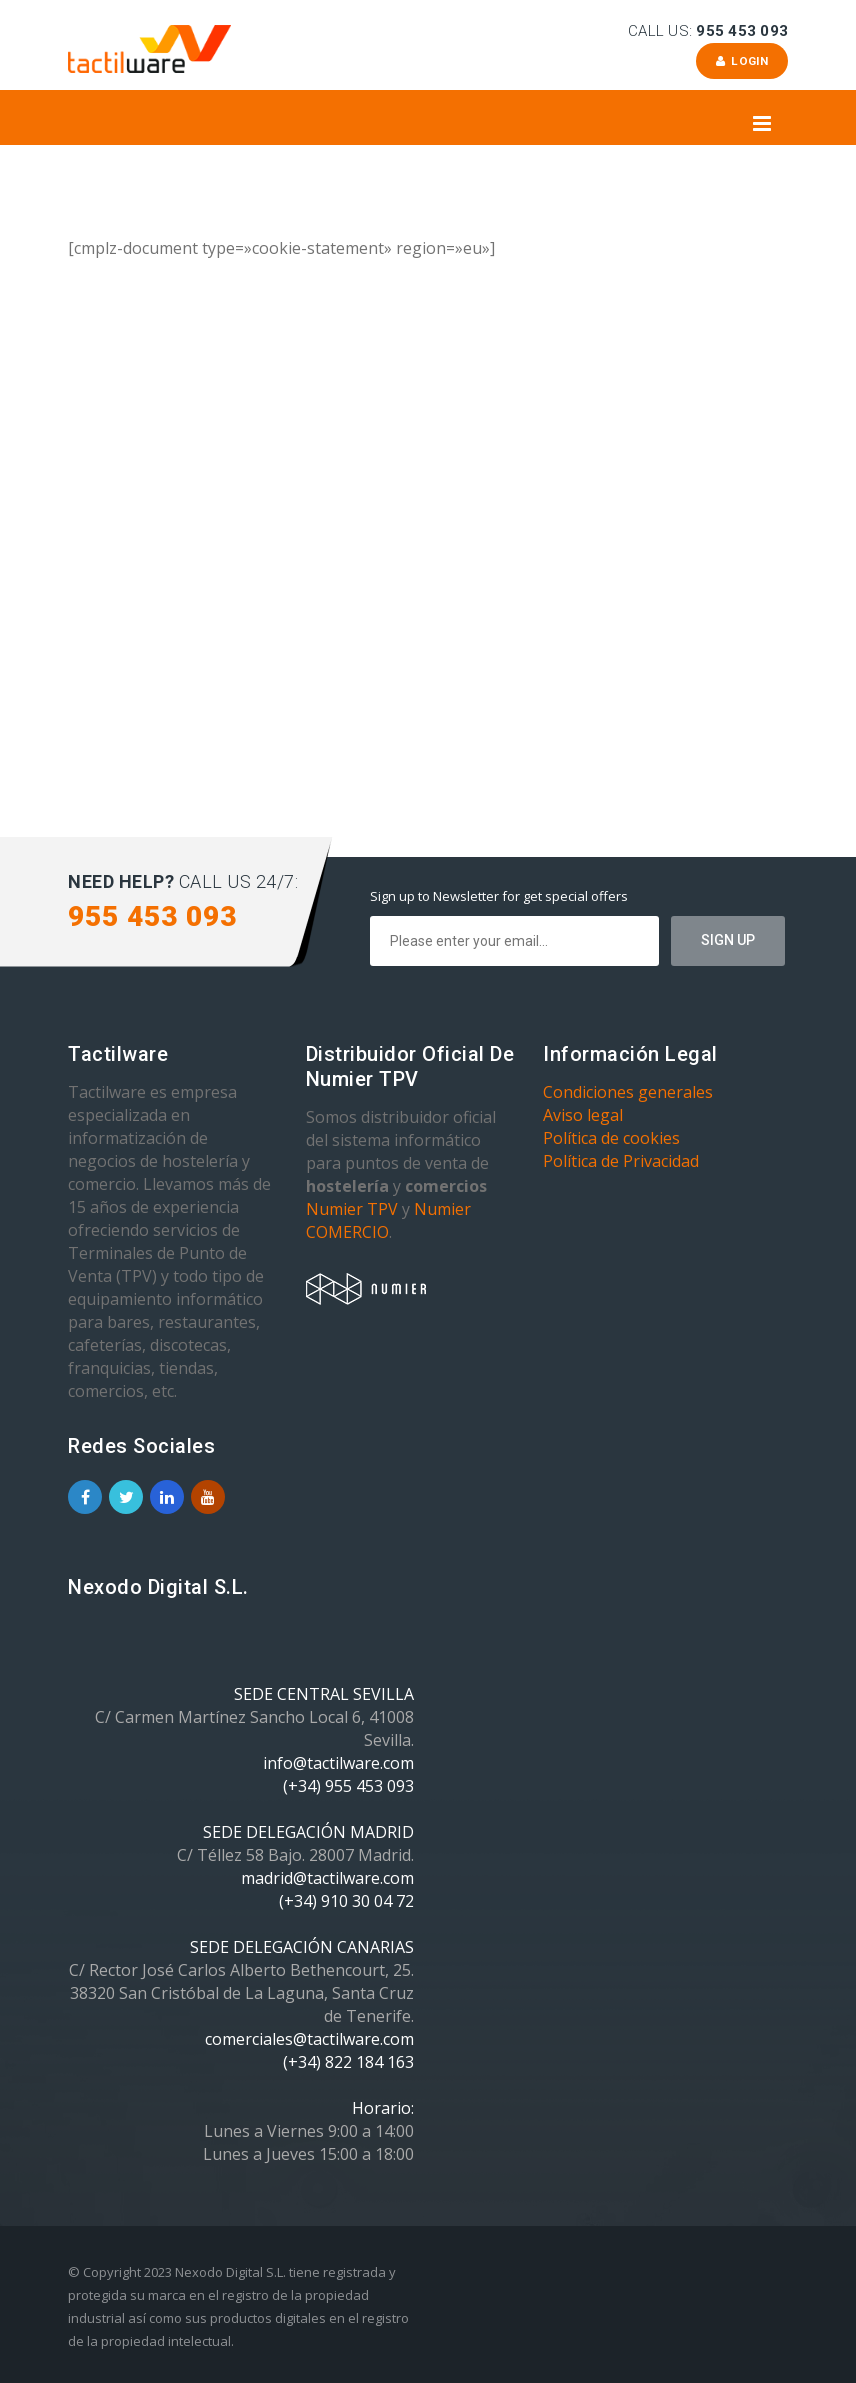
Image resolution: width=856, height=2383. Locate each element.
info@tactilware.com (338, 1763)
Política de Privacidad (621, 1161)
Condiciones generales (628, 1092)
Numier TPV (352, 1209)
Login (740, 61)
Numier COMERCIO (388, 1220)
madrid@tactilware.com (327, 1878)
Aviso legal (583, 1115)
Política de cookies (611, 1138)
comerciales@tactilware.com (309, 2039)
